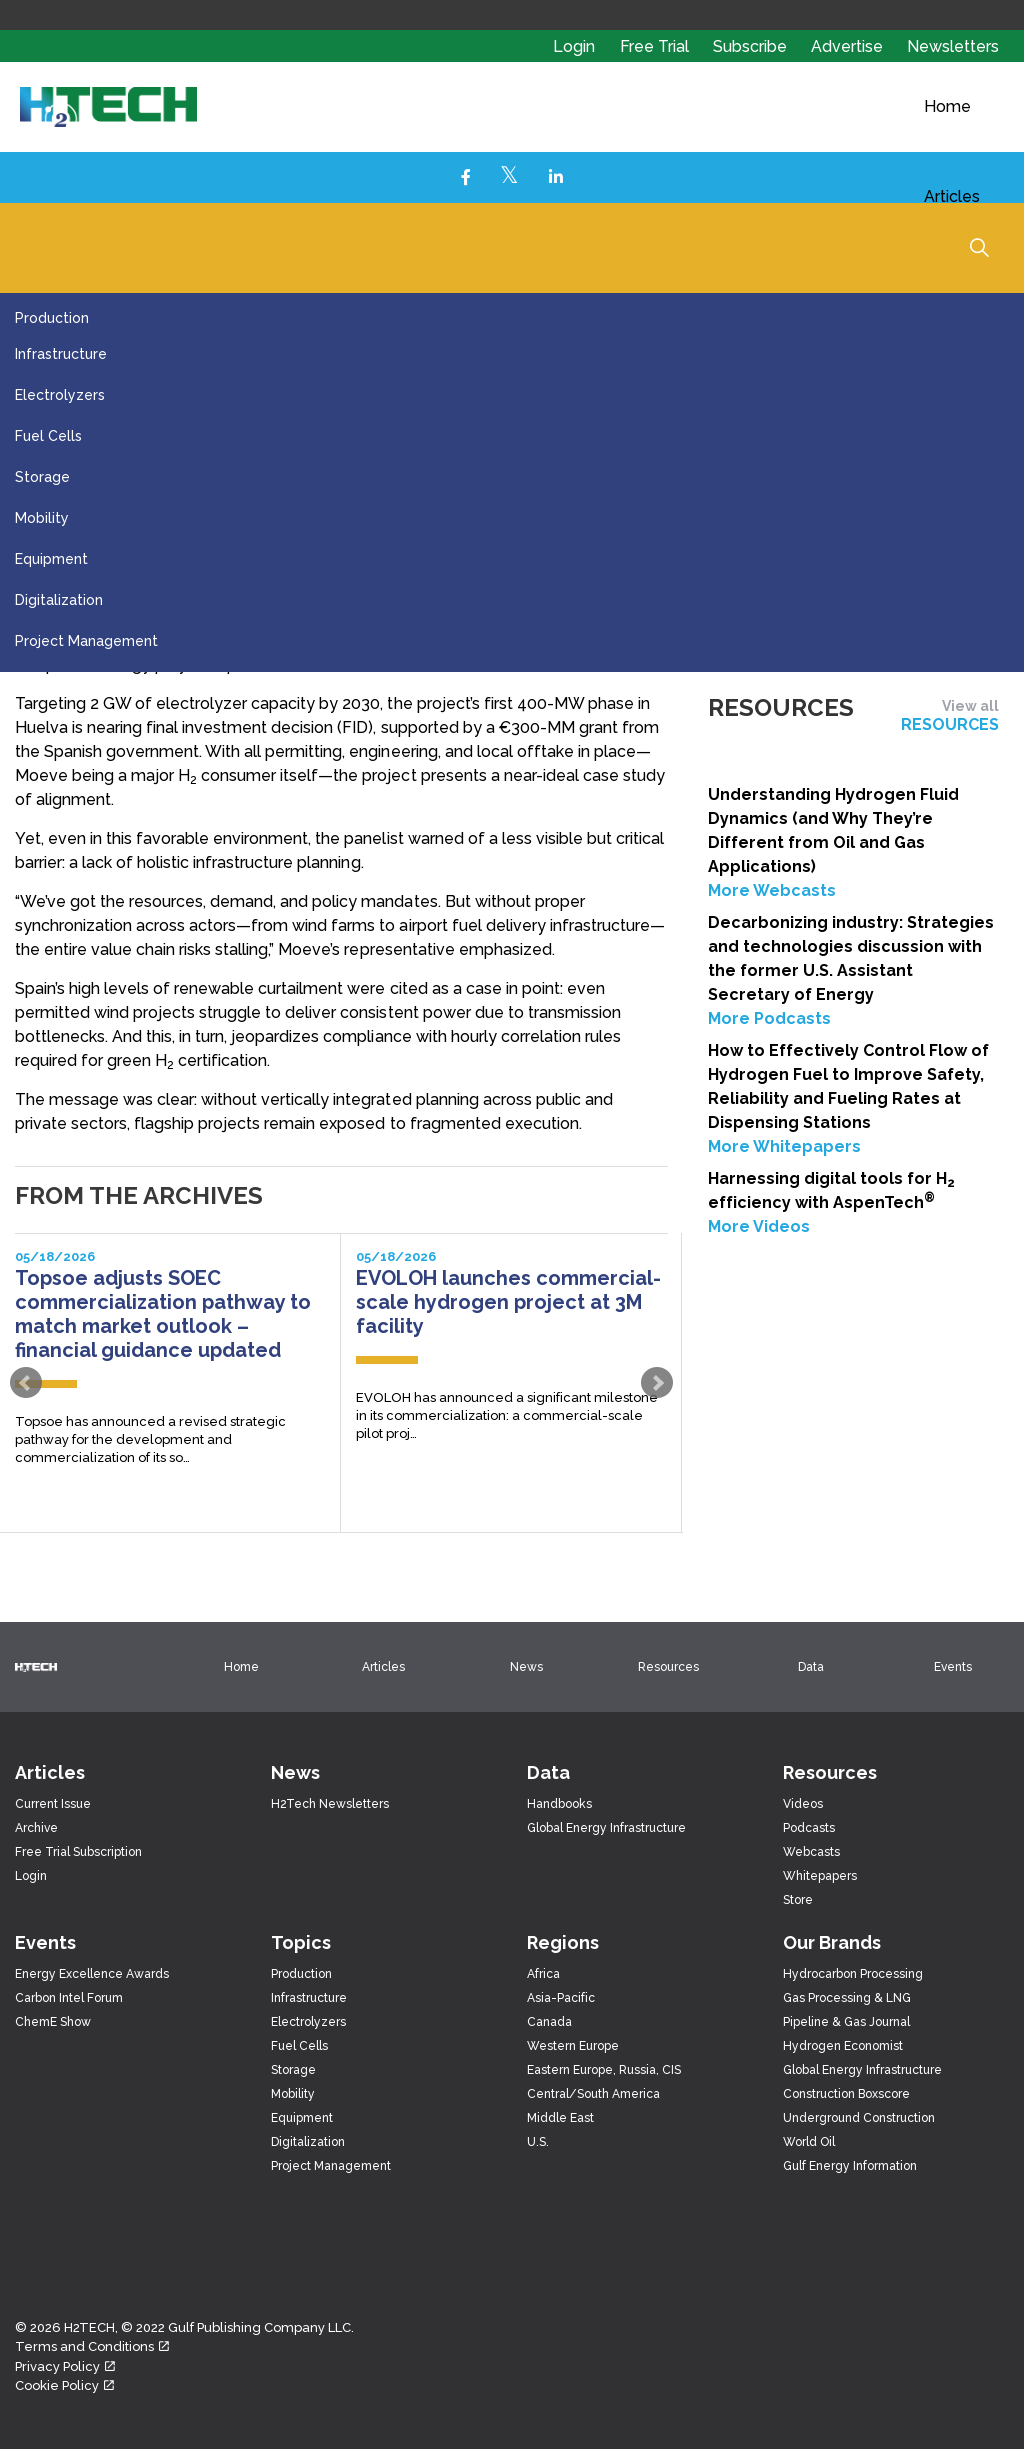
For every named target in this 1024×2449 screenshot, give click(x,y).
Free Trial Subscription (78, 1852)
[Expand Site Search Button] (979, 247)
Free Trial (656, 46)
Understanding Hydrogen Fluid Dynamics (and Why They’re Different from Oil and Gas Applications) (833, 830)
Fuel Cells (48, 436)
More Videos (759, 1226)
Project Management (86, 641)
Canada (549, 2022)
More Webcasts (772, 890)
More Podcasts (769, 1018)
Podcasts (809, 1828)
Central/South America (593, 2094)
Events (953, 1667)
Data (811, 1667)
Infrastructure (61, 354)
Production (52, 318)
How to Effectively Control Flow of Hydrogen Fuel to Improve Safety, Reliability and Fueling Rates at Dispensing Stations (848, 1086)
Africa (543, 1974)
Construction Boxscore (846, 2094)
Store (798, 1900)
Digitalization (59, 600)
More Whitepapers (784, 1146)
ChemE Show (53, 2022)
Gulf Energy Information (850, 2166)
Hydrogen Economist (843, 2046)
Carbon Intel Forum (69, 1998)
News (526, 1667)
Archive (36, 1828)
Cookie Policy (64, 2385)
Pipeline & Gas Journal (846, 2022)
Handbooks (559, 1804)
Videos (803, 1804)
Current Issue (53, 1804)
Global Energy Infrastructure (606, 1828)
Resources (668, 1667)
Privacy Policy (65, 2366)
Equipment (51, 559)
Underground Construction (859, 2118)
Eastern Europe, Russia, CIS (604, 2070)
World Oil (809, 2142)
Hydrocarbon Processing (853, 1974)
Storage (42, 477)
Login (574, 46)
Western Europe (573, 2046)
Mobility (42, 518)
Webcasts (811, 1852)
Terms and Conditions (92, 2346)
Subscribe (752, 46)
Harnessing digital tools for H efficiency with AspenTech (831, 1190)
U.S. (538, 2142)
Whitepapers (820, 1876)
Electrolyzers (60, 395)
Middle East (560, 2118)
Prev (26, 1383)
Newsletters (953, 46)
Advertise (849, 46)
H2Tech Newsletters (330, 1804)
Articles (952, 196)
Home (947, 106)
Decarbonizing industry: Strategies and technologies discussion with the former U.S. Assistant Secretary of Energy (851, 958)
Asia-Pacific (561, 1998)
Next (657, 1383)
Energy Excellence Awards (92, 1974)
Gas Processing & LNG (847, 1998)
